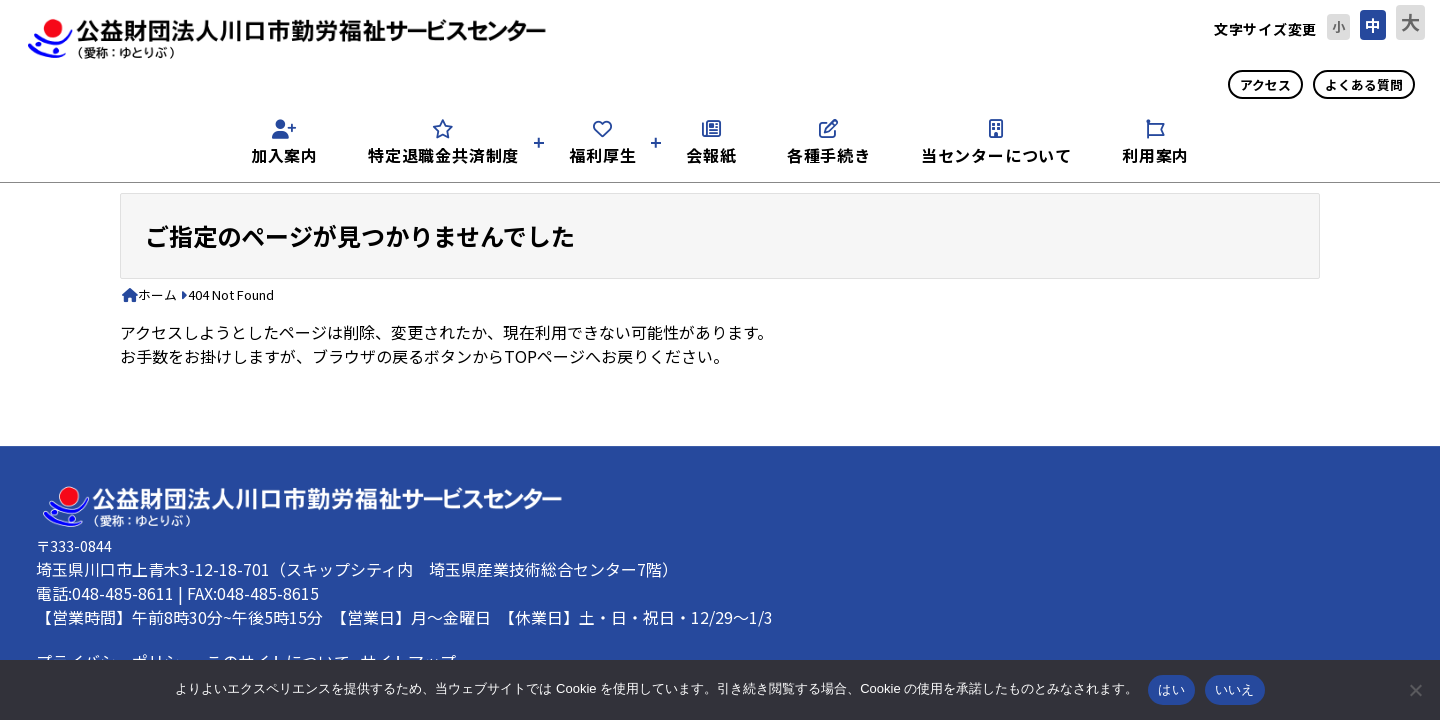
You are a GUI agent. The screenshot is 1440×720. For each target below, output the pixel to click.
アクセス (1265, 84)
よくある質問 (1364, 84)
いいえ (1235, 689)
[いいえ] (1415, 690)
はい (1171, 689)
